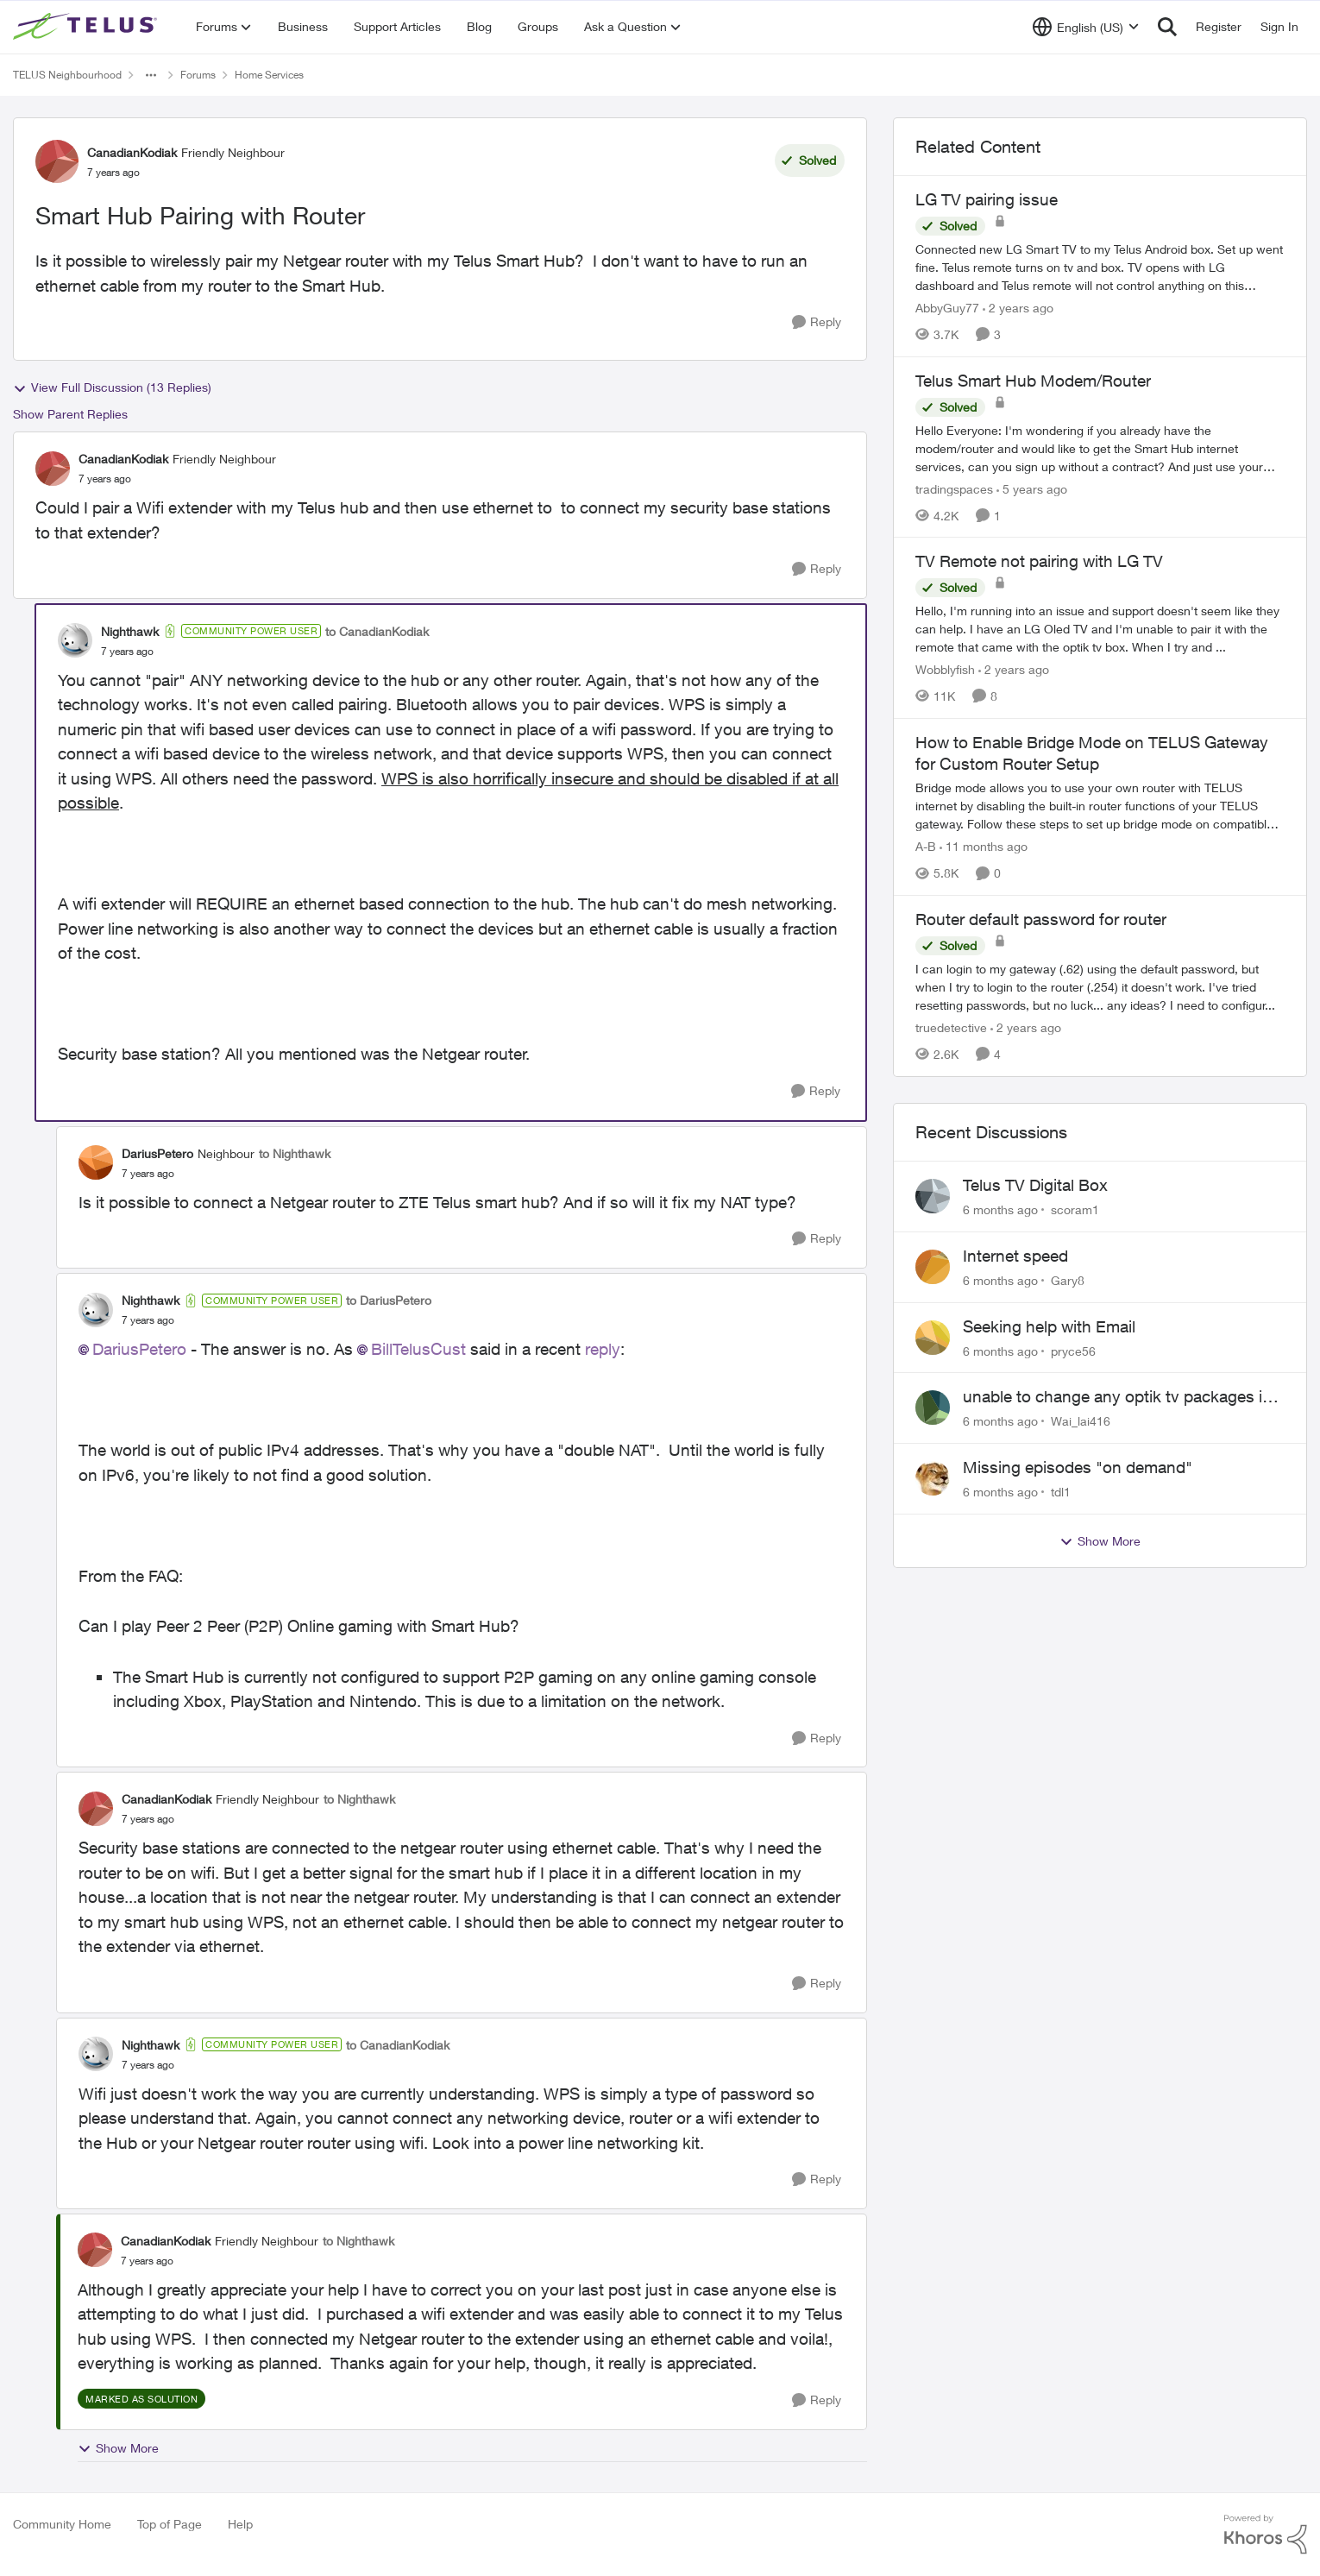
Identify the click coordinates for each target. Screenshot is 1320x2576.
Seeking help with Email (1049, 1326)
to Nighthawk (294, 1153)
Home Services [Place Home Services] (269, 74)
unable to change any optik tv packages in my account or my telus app (1117, 1397)
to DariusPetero (388, 1300)
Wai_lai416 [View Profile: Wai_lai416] (1080, 1421)
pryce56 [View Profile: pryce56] (1073, 1350)
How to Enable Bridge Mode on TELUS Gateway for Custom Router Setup (1091, 753)
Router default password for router (1040, 919)
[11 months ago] (984, 846)
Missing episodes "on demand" (1077, 1467)
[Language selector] (1086, 26)
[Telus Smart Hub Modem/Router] (1100, 447)
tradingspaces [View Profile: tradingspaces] (954, 488)
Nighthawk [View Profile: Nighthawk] (130, 631)
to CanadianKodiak (377, 631)
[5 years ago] (1031, 488)
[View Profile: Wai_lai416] (932, 1407)
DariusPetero (139, 1348)
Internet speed (1015, 1255)
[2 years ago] (1018, 308)
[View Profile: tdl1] (932, 1478)
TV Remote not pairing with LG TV (1039, 560)
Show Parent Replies (70, 413)
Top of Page (169, 2523)
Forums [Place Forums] (198, 74)
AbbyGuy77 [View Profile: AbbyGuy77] (947, 307)
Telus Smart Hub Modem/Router (1033, 380)
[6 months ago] (1000, 1209)
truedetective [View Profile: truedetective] (951, 1027)
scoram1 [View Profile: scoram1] (1075, 1209)
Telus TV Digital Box (1035, 1184)
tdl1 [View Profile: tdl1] (1061, 1491)
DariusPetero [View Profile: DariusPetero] (157, 1153)
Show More (118, 2448)
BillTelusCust (418, 1348)
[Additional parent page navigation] (151, 75)
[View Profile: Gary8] (932, 1267)
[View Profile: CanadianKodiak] (57, 161)
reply (602, 1348)
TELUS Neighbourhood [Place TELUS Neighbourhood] (67, 74)
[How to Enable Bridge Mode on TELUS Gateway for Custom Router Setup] (1100, 805)
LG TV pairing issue (986, 199)
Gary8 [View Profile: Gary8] (1067, 1280)
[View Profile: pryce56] (932, 1337)
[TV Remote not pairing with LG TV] (1100, 628)
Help (240, 2523)
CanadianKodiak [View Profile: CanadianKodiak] (132, 152)
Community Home (62, 2523)
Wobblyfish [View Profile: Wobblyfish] (945, 669)
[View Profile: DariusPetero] (96, 1162)
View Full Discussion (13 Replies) (112, 387)
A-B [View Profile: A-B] (925, 846)
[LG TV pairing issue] (1100, 267)
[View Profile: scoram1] (932, 1196)
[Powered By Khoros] (1265, 2534)
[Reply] (817, 322)
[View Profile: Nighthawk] (75, 640)
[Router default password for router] (1100, 987)
